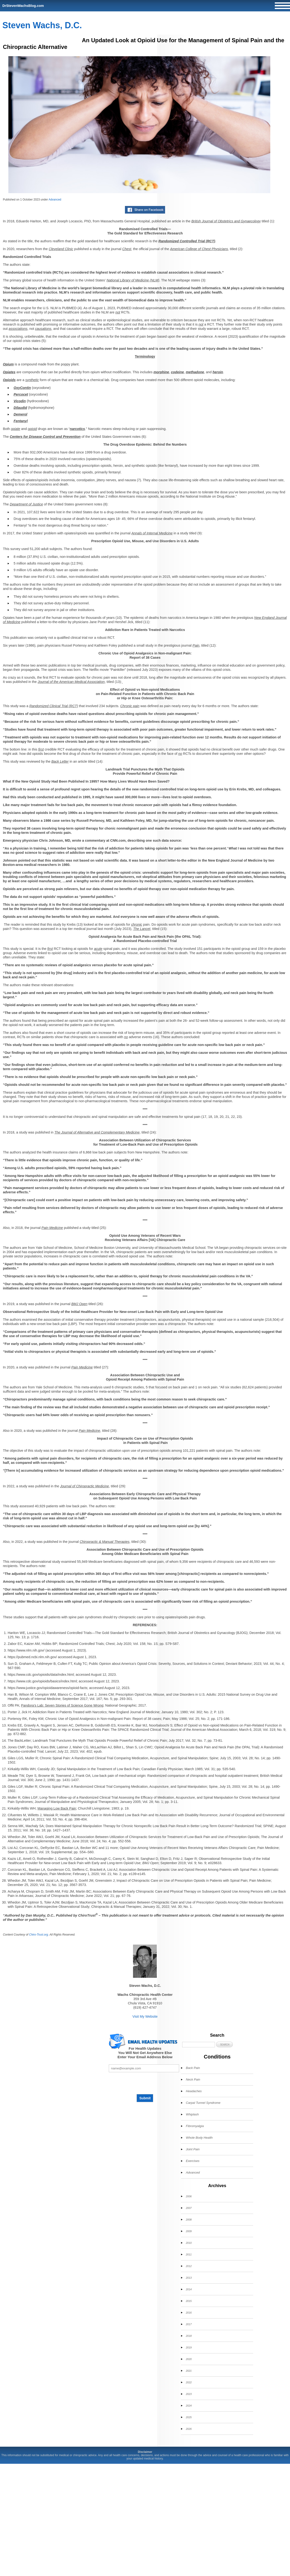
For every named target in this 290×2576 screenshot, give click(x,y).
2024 (188, 2405)
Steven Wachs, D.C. (42, 25)
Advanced (54, 199)
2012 (188, 2266)
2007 (188, 2208)
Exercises (192, 2161)
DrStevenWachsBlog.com (23, 6)
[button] (224, 2044)
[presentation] (145, 2083)
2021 (188, 2370)
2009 (188, 2231)
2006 (188, 2196)
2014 (188, 2289)
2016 (188, 2312)
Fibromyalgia (195, 2126)
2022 (188, 2382)
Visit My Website (145, 2016)
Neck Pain (193, 2079)
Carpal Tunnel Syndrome (203, 2103)
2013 (188, 2277)
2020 (188, 2359)
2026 (188, 2428)
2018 (188, 2335)
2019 (188, 2347)
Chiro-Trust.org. (39, 1934)
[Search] (198, 2044)
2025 (188, 2417)
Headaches (194, 2091)
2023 (188, 2394)
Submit (145, 2098)
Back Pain (193, 2068)
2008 (188, 2219)
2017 (188, 2324)
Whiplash (192, 2114)
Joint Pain (193, 2149)
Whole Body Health (199, 2137)
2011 (188, 2254)
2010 (188, 2242)
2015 (188, 2301)
